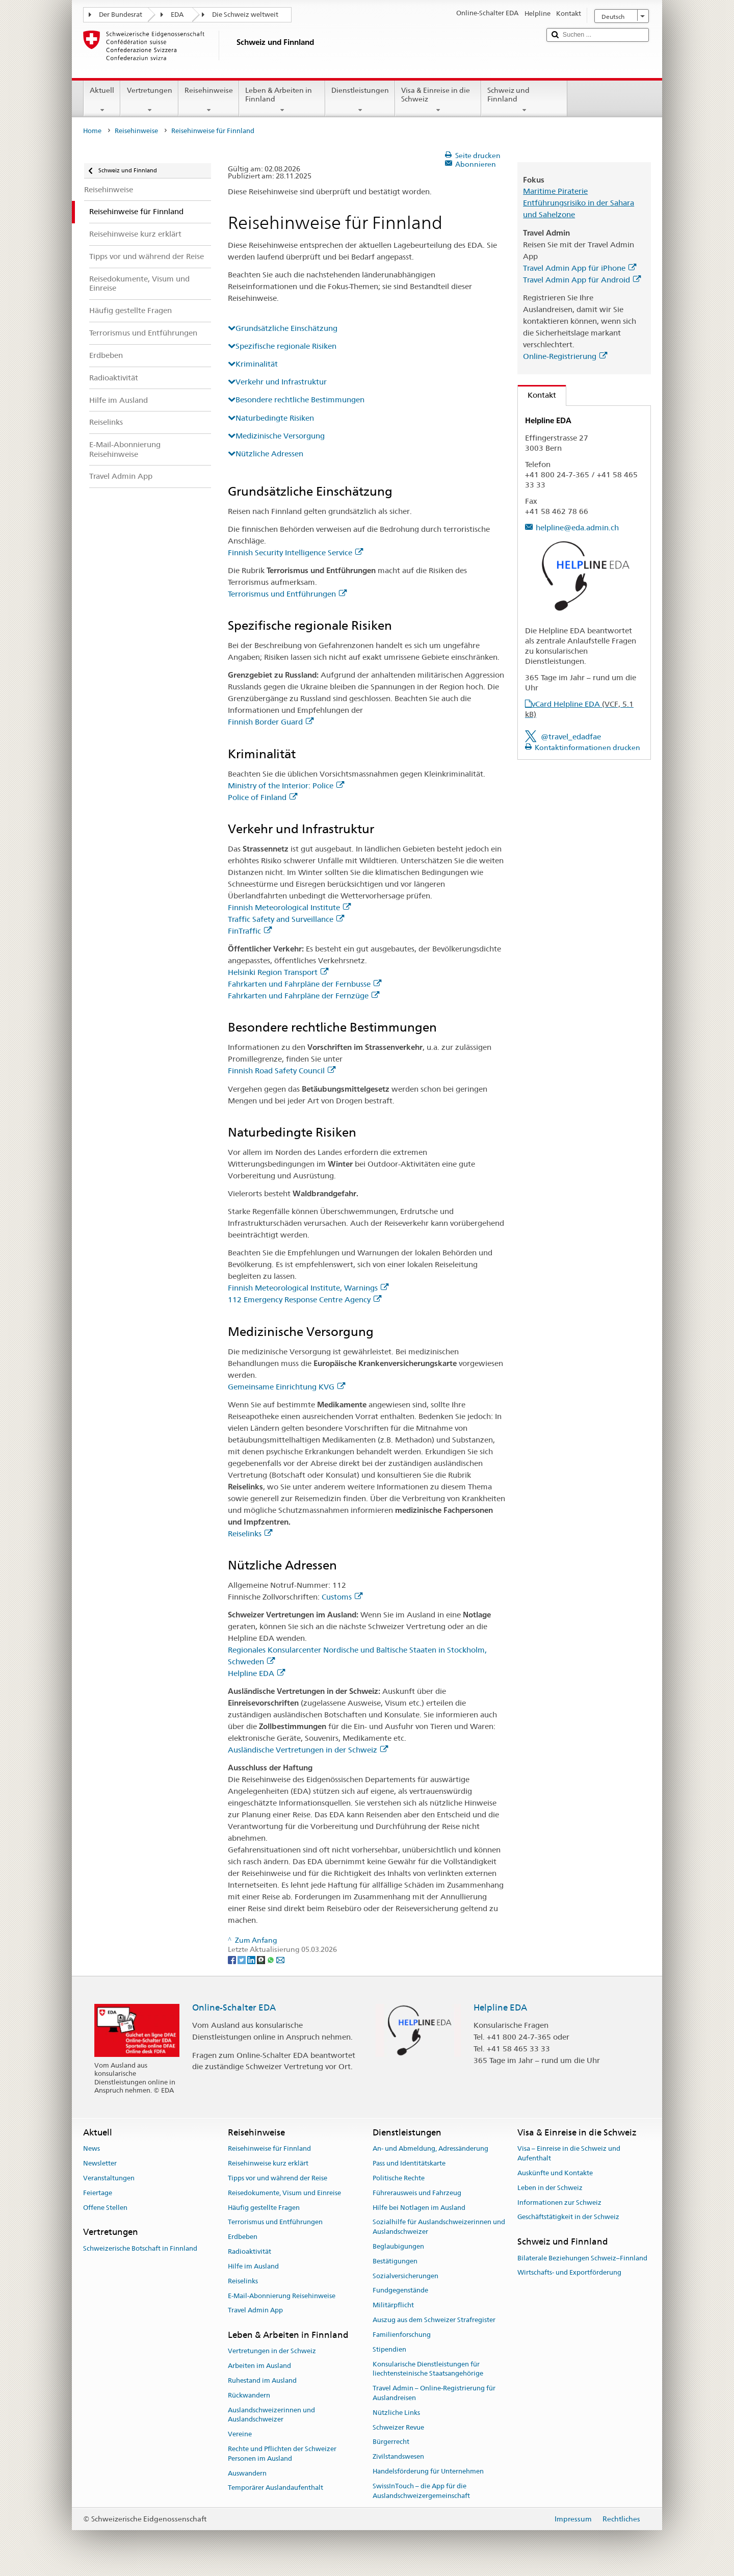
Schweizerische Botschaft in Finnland (140, 2248)
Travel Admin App (255, 2310)
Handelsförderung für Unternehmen (428, 2471)
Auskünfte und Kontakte (555, 2173)
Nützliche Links (396, 2412)
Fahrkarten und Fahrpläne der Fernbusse (304, 984)
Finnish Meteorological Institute (289, 907)
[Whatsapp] (271, 1959)
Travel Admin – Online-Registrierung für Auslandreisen (434, 2393)
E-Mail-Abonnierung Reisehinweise (281, 2296)
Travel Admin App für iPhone (579, 268)
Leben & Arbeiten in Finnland (282, 100)
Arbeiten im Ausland (259, 2365)
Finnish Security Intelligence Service (295, 552)
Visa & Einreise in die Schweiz (438, 100)
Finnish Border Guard (270, 722)
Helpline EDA (256, 1673)
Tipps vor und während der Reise (277, 2178)
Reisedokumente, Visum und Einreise (284, 2193)
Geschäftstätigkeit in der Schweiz (568, 2217)
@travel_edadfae (571, 736)
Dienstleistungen (360, 100)
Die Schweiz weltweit (245, 14)
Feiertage (97, 2193)
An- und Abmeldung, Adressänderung (430, 2149)
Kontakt (537, 395)
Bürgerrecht (391, 2442)
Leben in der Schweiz (550, 2188)
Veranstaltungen (109, 2178)
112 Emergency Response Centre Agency (304, 1299)
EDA (177, 14)
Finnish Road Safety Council (281, 1070)
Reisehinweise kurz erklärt (268, 2163)
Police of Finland (262, 797)
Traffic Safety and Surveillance (286, 919)
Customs (342, 1597)
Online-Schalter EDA (234, 2007)
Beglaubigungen (398, 2246)
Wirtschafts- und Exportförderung (569, 2273)
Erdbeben (242, 2237)
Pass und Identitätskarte (409, 2163)
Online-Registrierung (565, 356)
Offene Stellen (105, 2207)
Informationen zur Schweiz (559, 2202)
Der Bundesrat (120, 14)
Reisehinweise (209, 100)
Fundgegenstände (400, 2291)
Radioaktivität (249, 2251)
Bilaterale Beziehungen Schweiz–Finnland (582, 2258)
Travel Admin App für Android (582, 280)
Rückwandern (249, 2395)
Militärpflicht (393, 2305)
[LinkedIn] (252, 1959)
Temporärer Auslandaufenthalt (275, 2488)
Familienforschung (402, 2334)
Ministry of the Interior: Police (286, 785)
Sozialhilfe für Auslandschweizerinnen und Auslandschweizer (439, 2227)
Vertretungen (149, 100)
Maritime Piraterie (555, 191)
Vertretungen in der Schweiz (272, 2351)
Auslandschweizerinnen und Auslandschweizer (271, 2415)
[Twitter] (242, 1959)
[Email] (280, 1959)
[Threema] (262, 1959)
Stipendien (389, 2349)
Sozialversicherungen (405, 2276)
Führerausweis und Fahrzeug (417, 2193)
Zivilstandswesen (398, 2456)
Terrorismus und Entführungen (287, 594)
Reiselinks (250, 1533)
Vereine (240, 2434)
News (91, 2149)
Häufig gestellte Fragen (264, 2207)
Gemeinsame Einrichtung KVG (286, 1387)
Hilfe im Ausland (253, 2266)
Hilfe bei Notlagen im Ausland (419, 2207)
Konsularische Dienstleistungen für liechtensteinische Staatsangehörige (428, 2369)
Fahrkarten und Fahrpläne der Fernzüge (303, 995)
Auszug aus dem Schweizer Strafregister (434, 2320)
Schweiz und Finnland (524, 100)
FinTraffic (250, 931)
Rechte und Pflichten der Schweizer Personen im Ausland (282, 2453)
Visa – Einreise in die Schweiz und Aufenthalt (568, 2153)
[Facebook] (233, 1959)
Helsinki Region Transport (278, 972)
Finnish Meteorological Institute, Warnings (308, 1288)
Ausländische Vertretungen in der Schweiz (308, 1750)
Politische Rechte (399, 2178)
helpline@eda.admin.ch (577, 527)
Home (92, 131)
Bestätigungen (395, 2261)
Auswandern (247, 2473)
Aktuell (102, 100)
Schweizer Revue (398, 2427)
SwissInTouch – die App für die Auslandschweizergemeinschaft (421, 2491)
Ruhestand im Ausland (262, 2380)
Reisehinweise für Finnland (269, 2149)
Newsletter (100, 2163)
